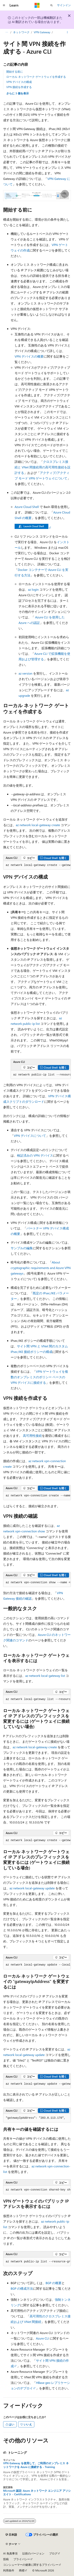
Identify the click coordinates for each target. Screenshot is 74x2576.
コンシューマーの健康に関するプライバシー (30, 2565)
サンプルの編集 (22, 1248)
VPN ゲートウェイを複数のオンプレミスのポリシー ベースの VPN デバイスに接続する (39, 1377)
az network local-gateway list (45, 1675)
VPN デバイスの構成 (19, 82)
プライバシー (21, 2559)
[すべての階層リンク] (6, 32)
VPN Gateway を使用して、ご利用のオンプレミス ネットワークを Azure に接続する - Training (36, 2465)
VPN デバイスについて (30, 1135)
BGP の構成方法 (22, 2288)
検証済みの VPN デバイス (35, 1155)
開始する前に (14, 71)
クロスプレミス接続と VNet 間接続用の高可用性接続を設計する (42, 467)
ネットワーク (21, 32)
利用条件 (8, 2570)
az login (33, 589)
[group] (37, 865)
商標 (21, 2570)
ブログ (53, 2553)
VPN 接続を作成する (19, 87)
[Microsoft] (37, 5)
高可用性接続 (32, 1435)
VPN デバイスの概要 (29, 356)
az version (25, 673)
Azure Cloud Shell (27, 507)
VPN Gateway (42, 32)
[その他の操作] (67, 32)
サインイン (64, 5)
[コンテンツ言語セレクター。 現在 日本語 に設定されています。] (11, 2534)
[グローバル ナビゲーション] (4, 5)
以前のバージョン (33, 2553)
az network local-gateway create (38, 825)
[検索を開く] (51, 5)
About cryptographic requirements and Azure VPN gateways (41, 1267)
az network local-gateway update (32, 1888)
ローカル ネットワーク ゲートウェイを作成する (36, 77)
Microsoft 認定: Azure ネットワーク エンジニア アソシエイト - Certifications (37, 2492)
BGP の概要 (54, 2283)
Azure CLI (42, 2338)
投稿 (6, 2559)
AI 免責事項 (10, 2553)
